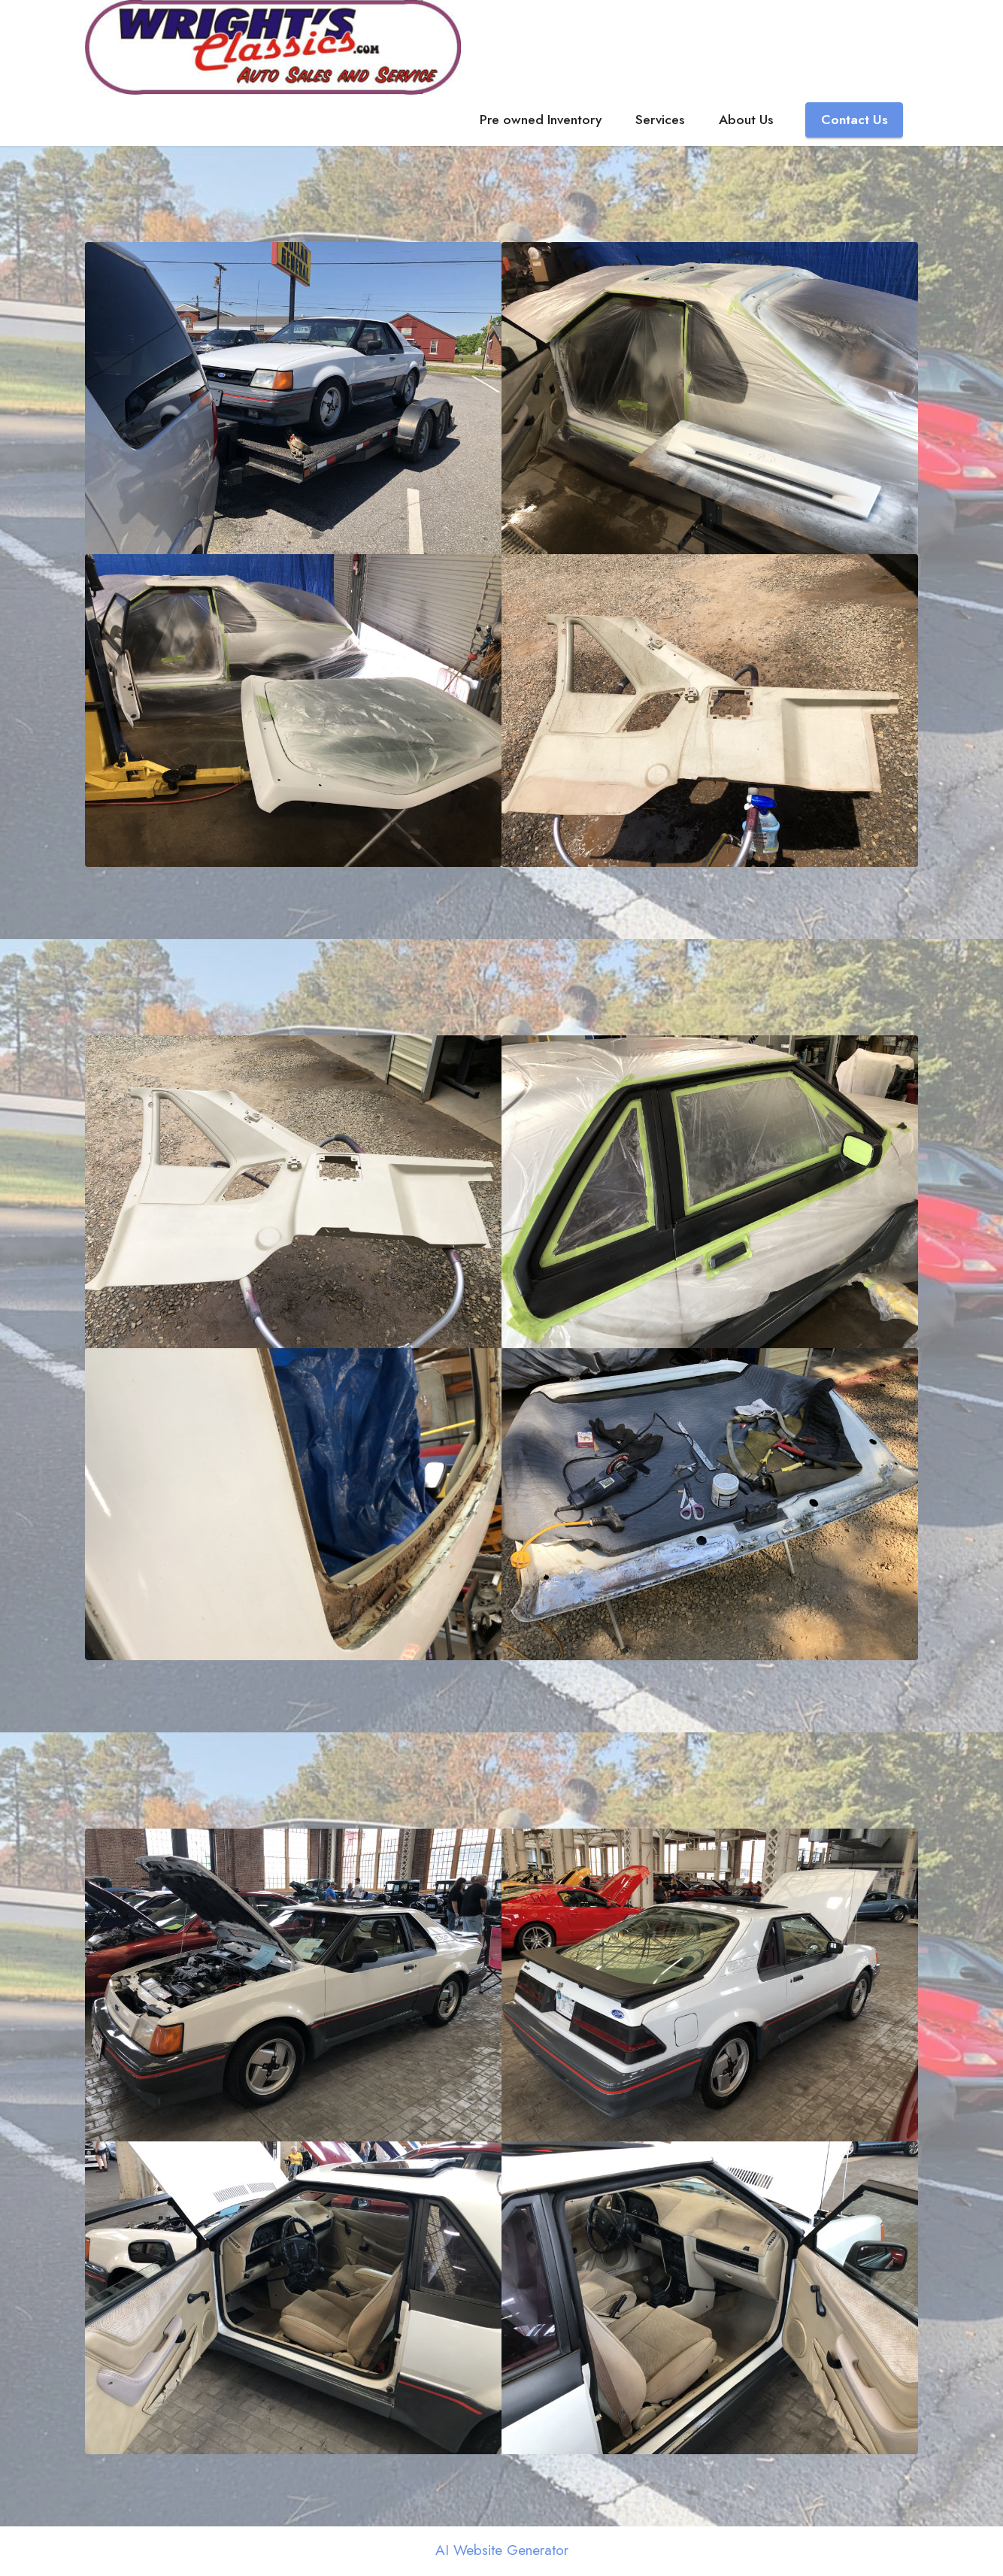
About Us (746, 121)
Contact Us (854, 121)
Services (659, 121)
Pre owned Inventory (540, 121)
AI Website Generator (501, 2551)
